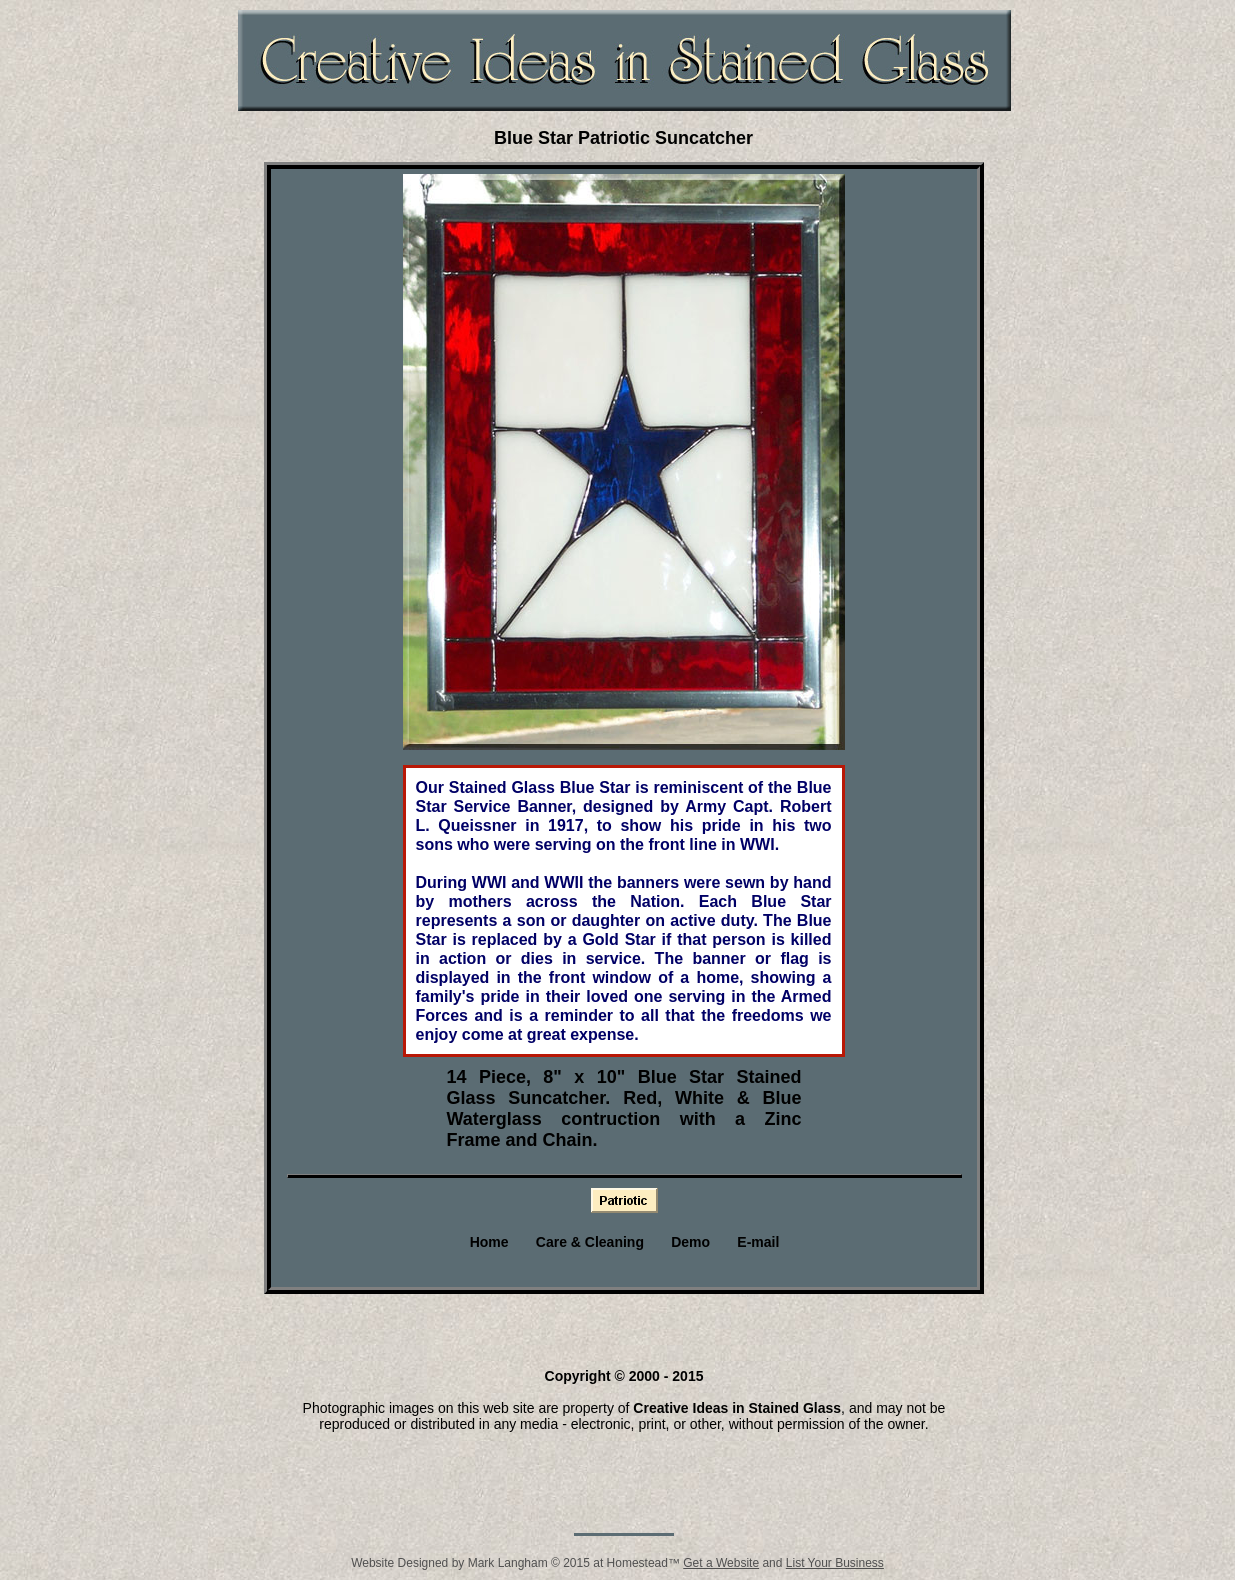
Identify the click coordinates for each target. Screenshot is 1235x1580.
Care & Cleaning (590, 1242)
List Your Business (835, 1563)
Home (489, 1242)
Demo (690, 1242)
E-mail (758, 1242)
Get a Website (721, 1563)
